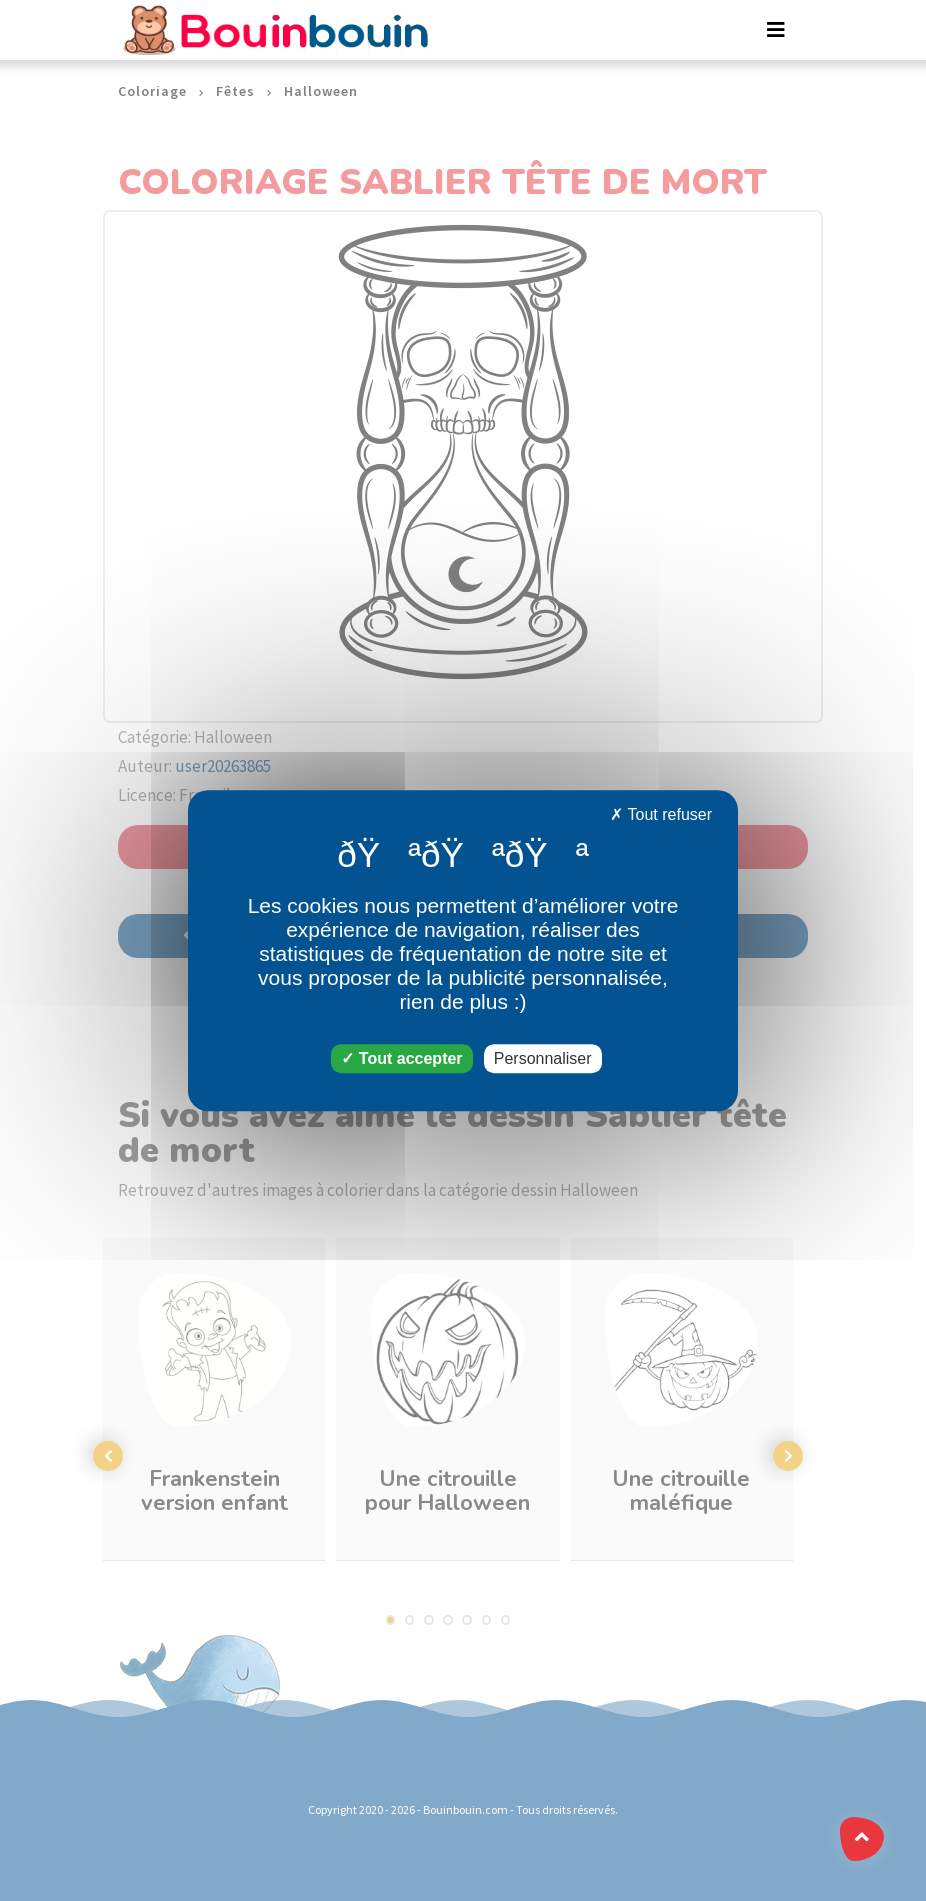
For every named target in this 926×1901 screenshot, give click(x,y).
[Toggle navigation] (776, 30)
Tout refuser (661, 814)
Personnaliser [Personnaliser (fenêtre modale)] (543, 1058)
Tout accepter (401, 1058)
